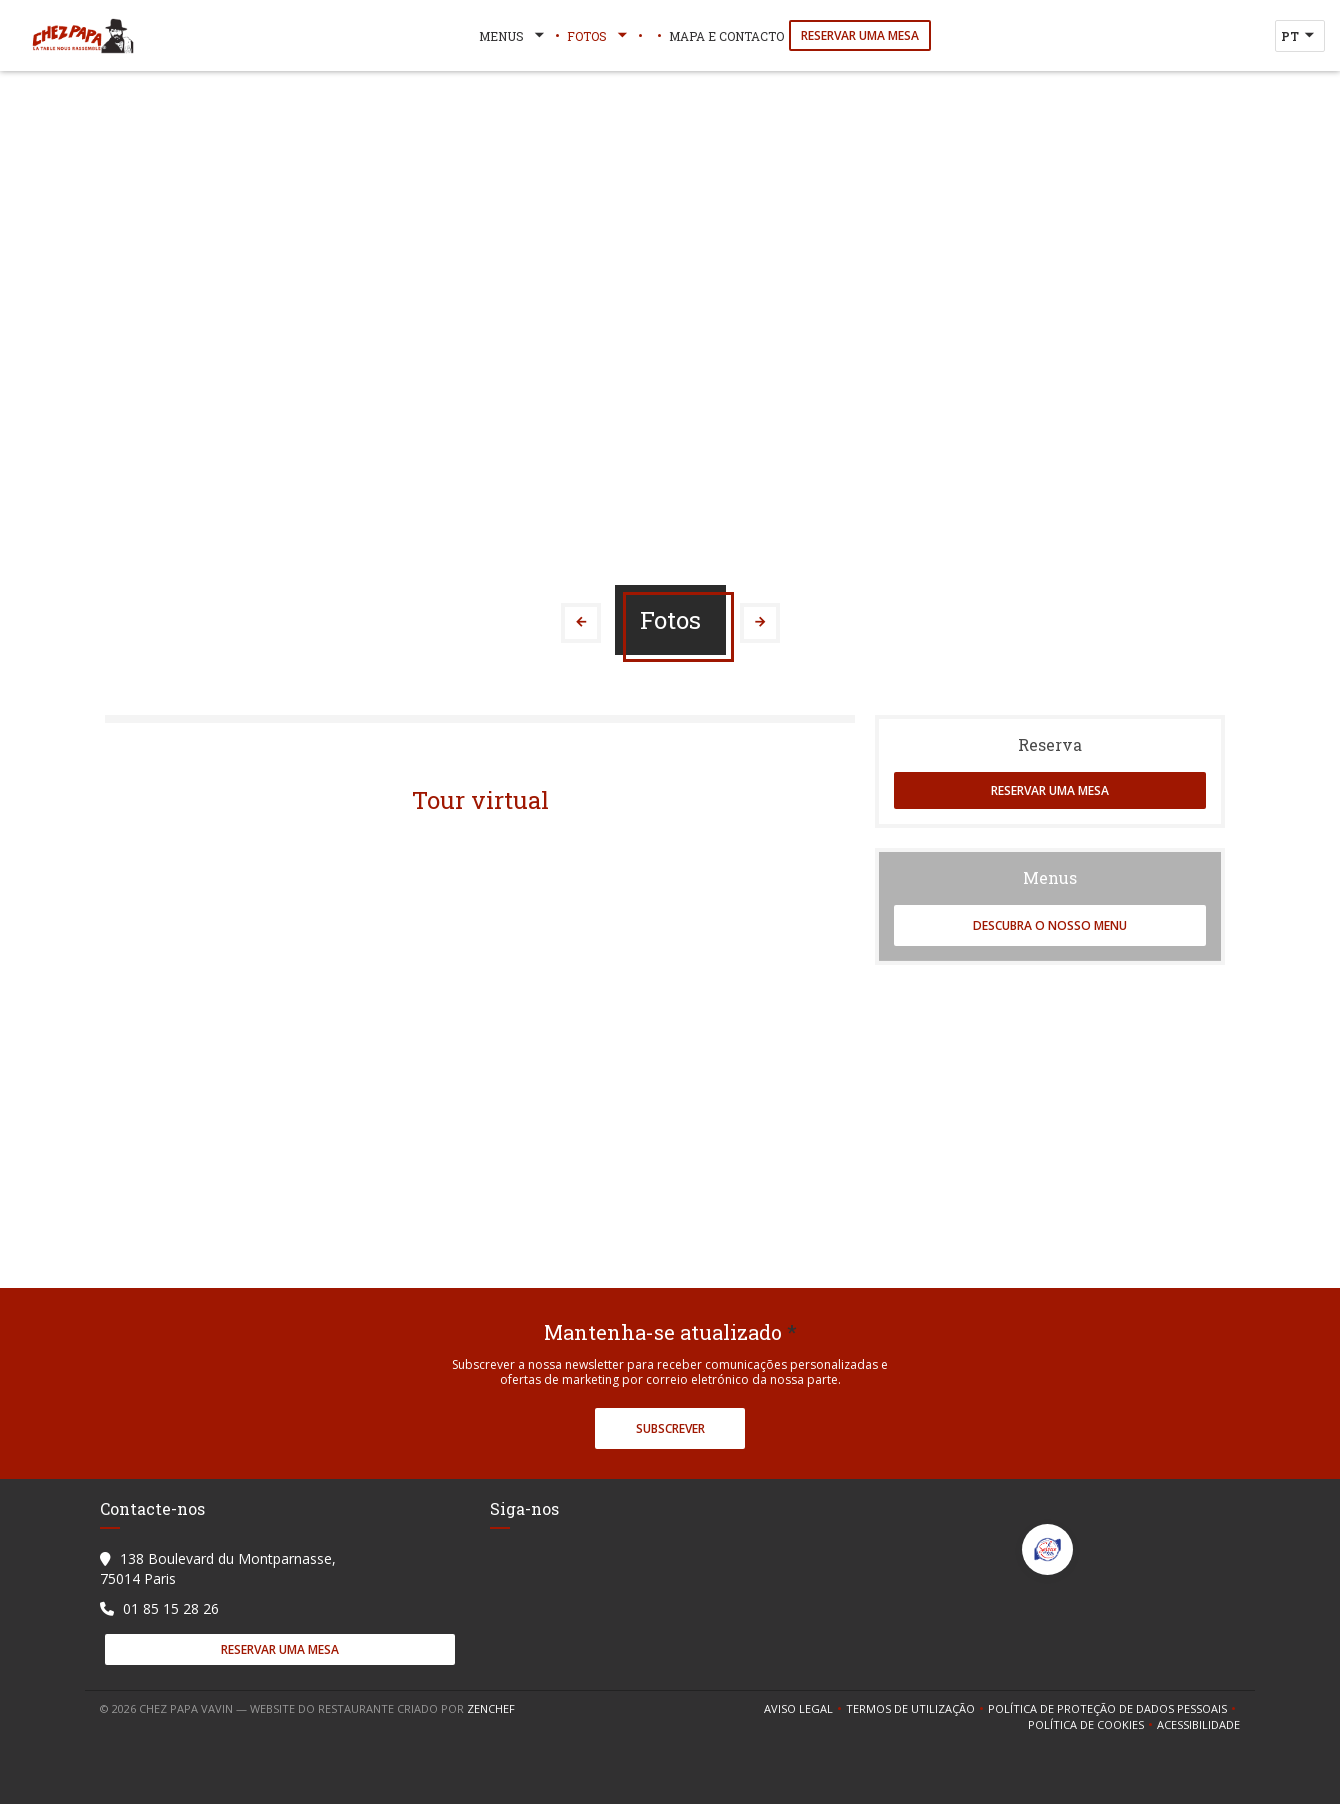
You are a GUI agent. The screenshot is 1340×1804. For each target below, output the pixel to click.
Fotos (599, 36)
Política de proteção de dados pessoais (1114, 1709)
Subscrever (670, 1428)
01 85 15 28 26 (171, 1608)
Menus (513, 36)
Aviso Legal (805, 1709)
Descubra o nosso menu (1050, 925)
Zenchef (491, 1708)
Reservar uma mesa (860, 35)
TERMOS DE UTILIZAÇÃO (917, 1709)
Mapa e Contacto (726, 36)
